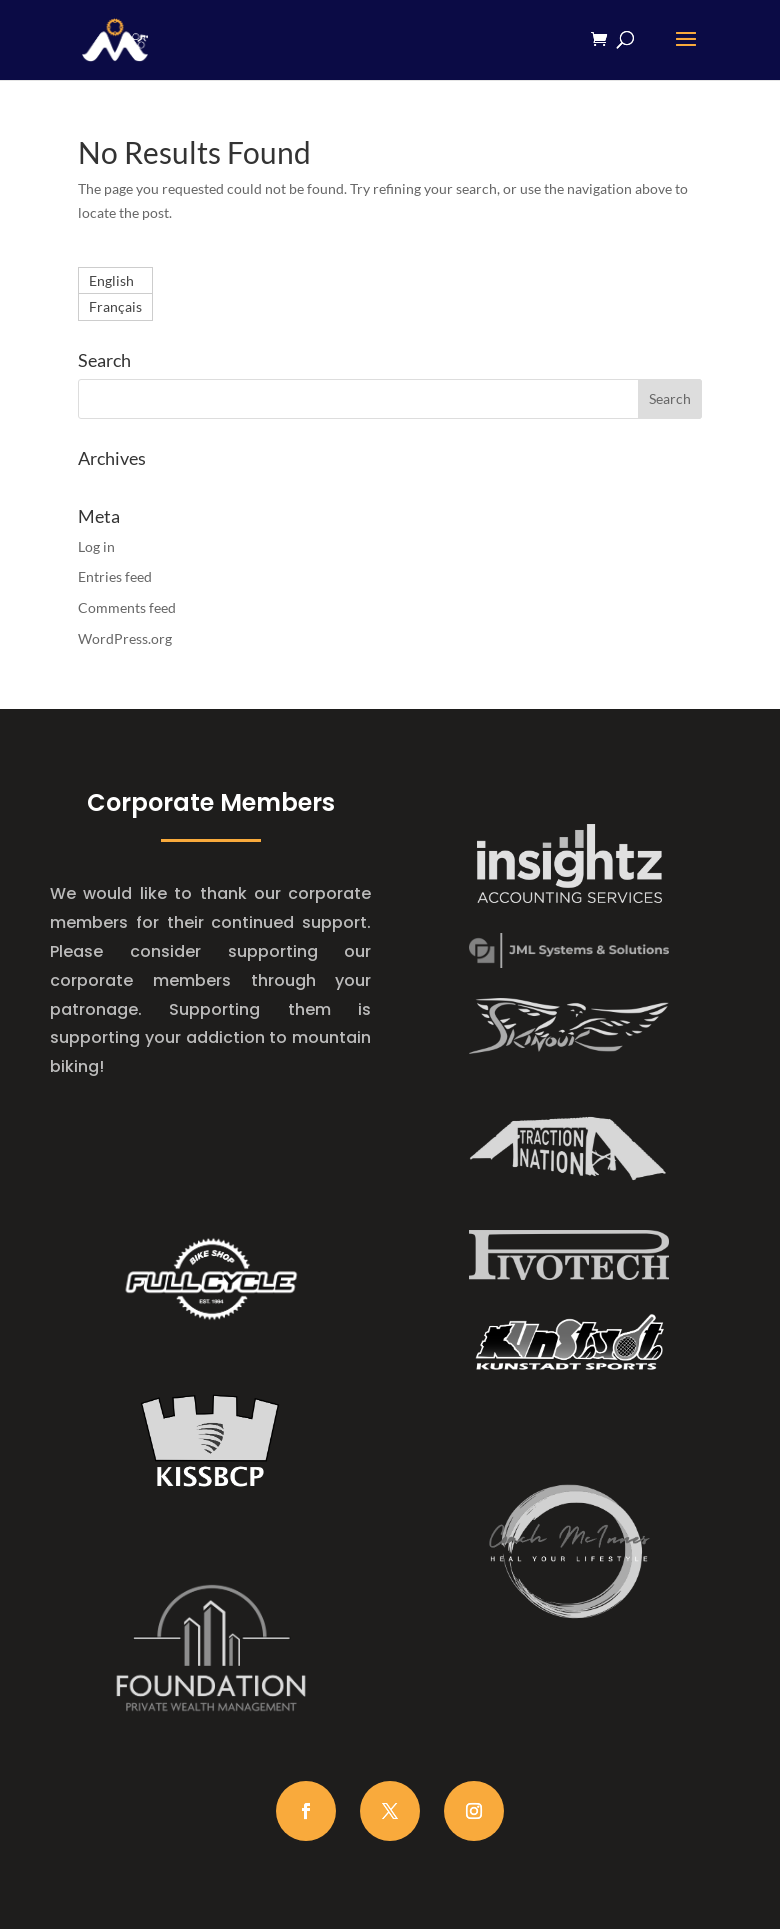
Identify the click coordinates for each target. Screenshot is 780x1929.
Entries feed (115, 576)
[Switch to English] (115, 281)
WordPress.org (125, 638)
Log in (96, 546)
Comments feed (127, 607)
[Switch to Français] (115, 307)
